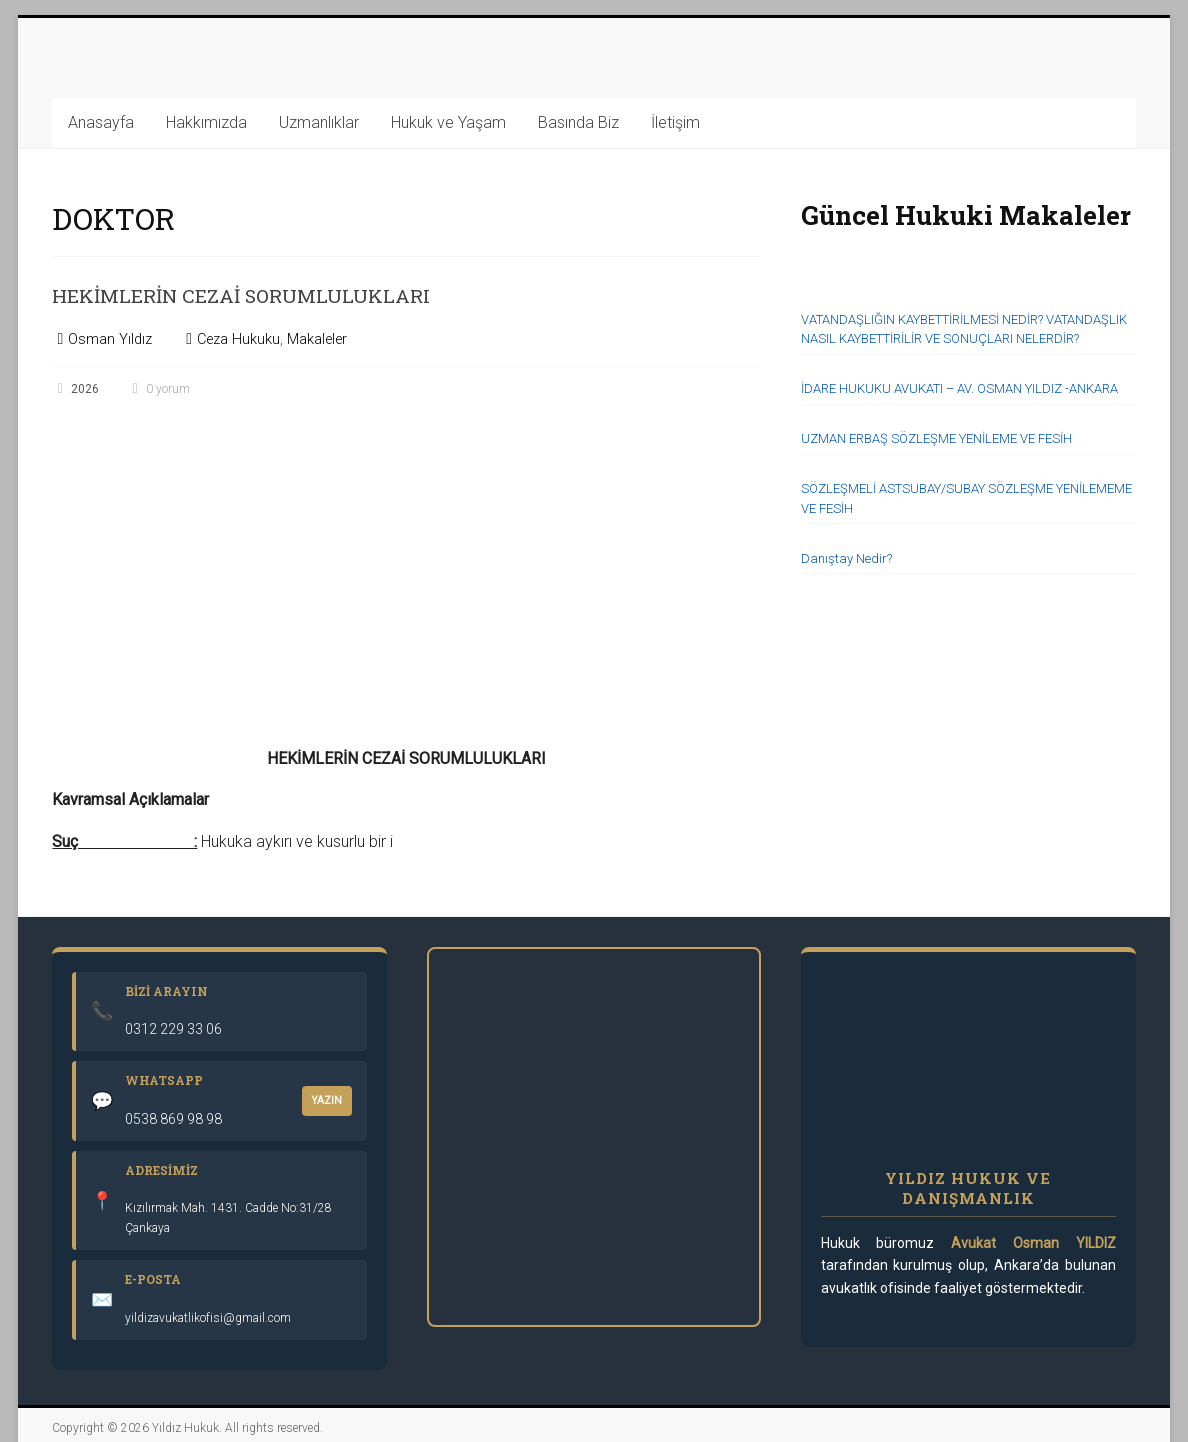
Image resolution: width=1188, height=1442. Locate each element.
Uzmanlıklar (319, 122)
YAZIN (327, 1100)
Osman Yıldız (110, 339)
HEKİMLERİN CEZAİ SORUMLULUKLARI (303, 293)
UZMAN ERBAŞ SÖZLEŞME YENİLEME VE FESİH (936, 438)
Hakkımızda (206, 122)
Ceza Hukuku (238, 339)
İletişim (675, 122)
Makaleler (317, 339)
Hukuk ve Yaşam (448, 122)
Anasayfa (101, 122)
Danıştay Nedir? (846, 558)
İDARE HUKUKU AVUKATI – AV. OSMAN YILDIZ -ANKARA (959, 388)
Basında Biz (578, 122)
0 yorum (159, 389)
